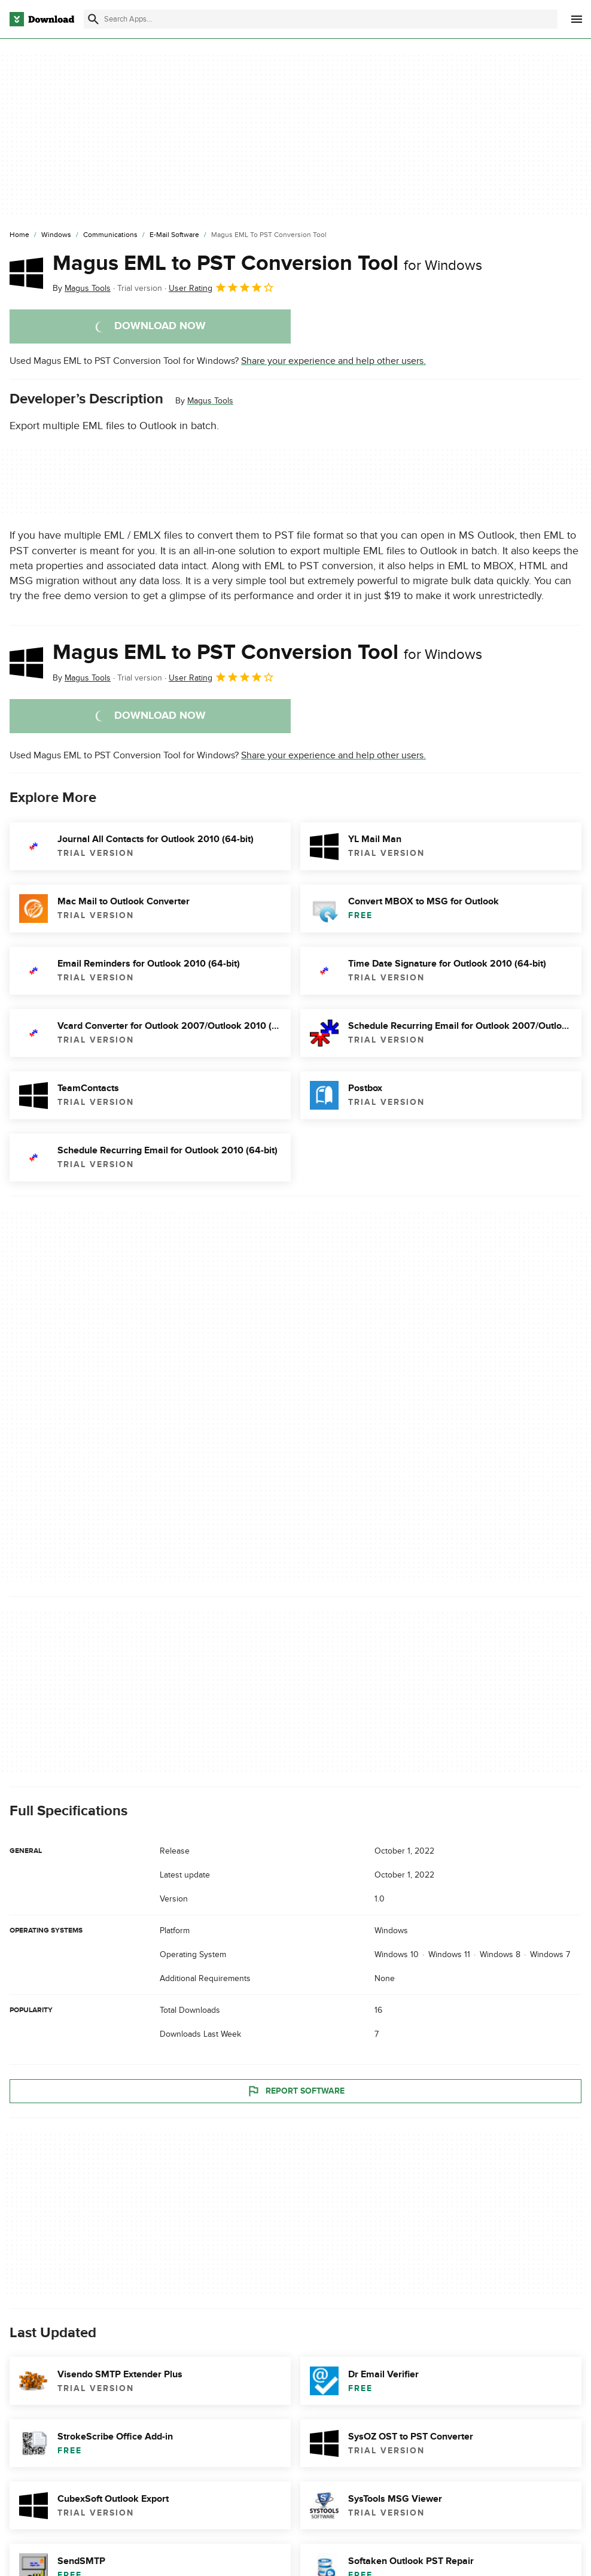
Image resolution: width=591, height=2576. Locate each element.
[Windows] (56, 235)
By (82, 288)
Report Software (295, 2090)
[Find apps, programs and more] (321, 19)
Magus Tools (210, 401)
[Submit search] (93, 19)
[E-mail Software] (174, 235)
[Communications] (110, 235)
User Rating (222, 287)
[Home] (19, 235)
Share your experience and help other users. (333, 361)
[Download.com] (42, 19)
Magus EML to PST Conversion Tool (267, 263)
